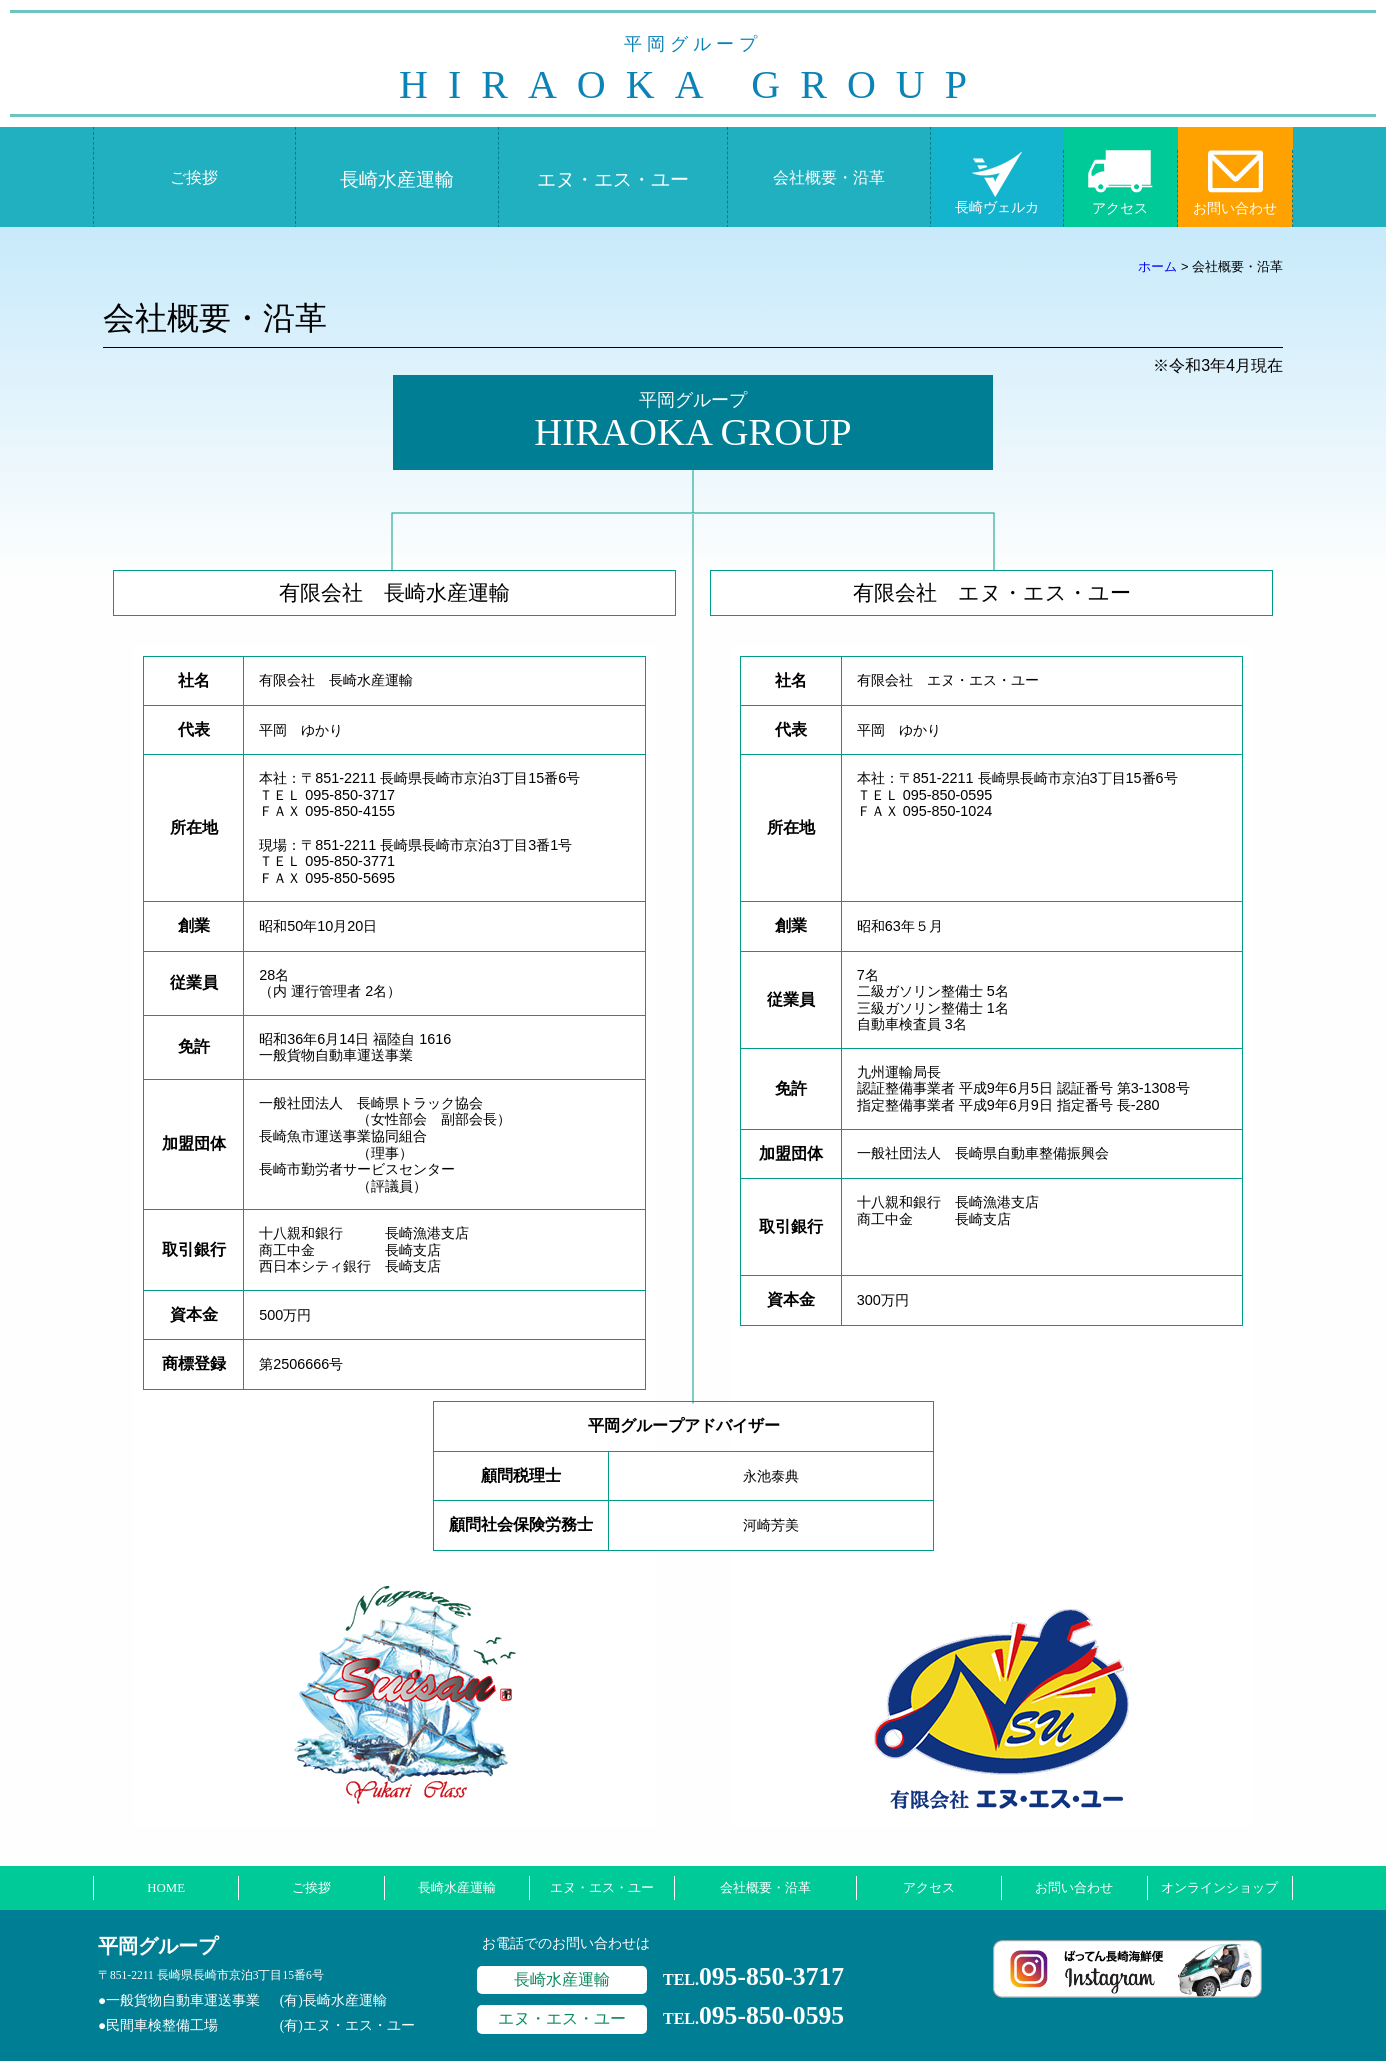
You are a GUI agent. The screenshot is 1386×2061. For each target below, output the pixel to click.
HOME (166, 1888)
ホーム (1157, 266)
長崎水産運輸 (397, 179)
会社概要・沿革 (829, 177)
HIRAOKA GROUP (693, 70)
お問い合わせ (1235, 208)
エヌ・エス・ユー (613, 179)
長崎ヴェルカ (997, 207)
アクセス (1120, 208)
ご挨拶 (194, 177)
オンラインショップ (1219, 1888)
